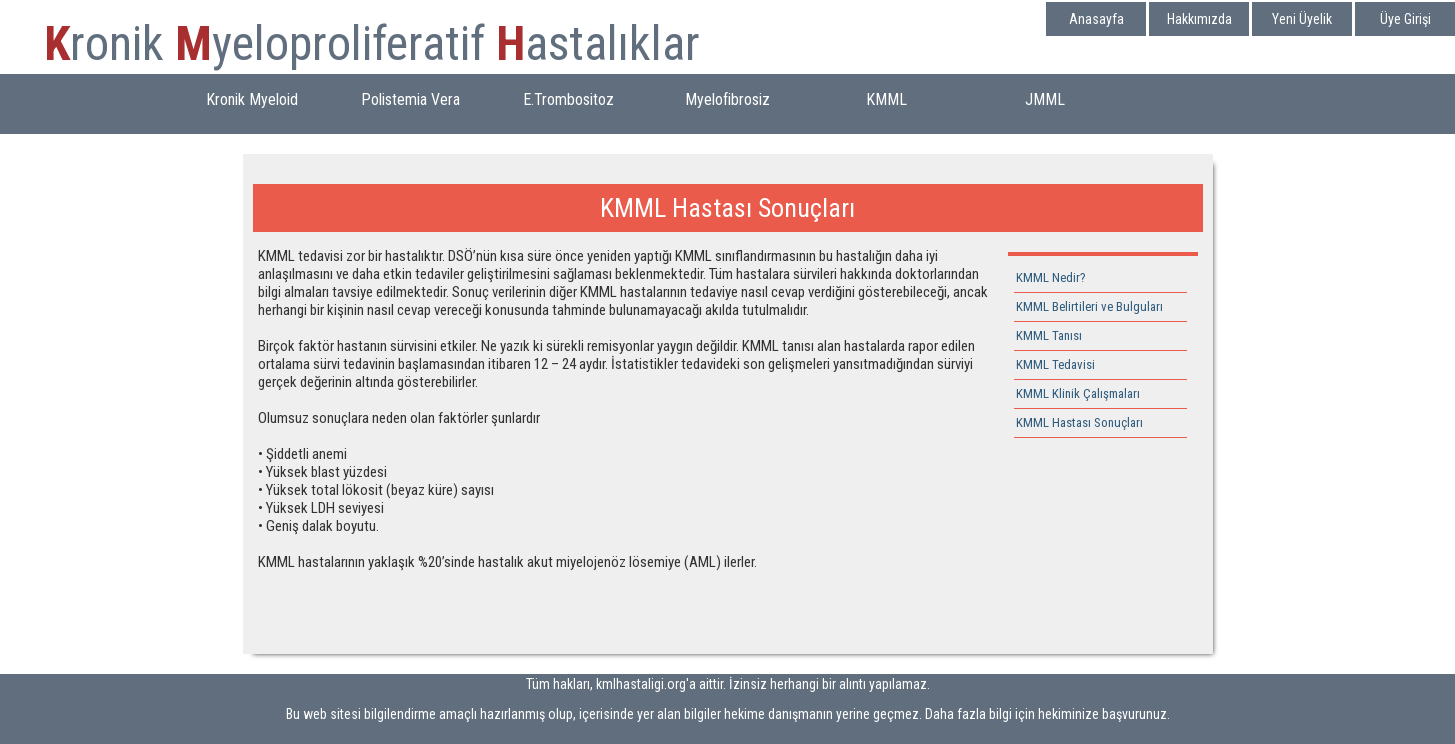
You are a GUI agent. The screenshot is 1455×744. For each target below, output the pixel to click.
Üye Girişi (1405, 19)
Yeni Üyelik (1302, 19)
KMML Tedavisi (1055, 364)
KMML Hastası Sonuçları (1079, 422)
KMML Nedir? (1051, 277)
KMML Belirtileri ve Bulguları (1089, 306)
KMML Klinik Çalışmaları (1078, 393)
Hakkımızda (1199, 19)
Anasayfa (1096, 19)
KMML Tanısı (1049, 335)
